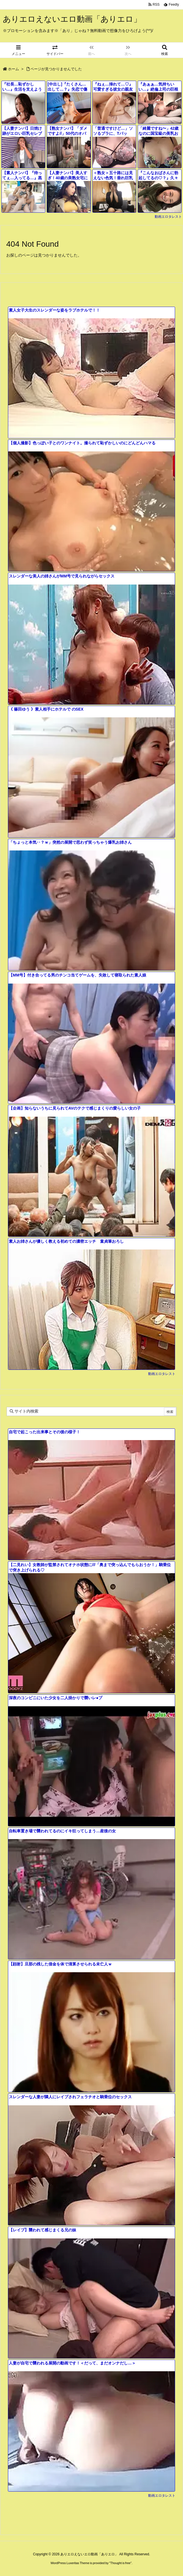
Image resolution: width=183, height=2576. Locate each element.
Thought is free (120, 2563)
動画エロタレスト (168, 217)
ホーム (13, 69)
